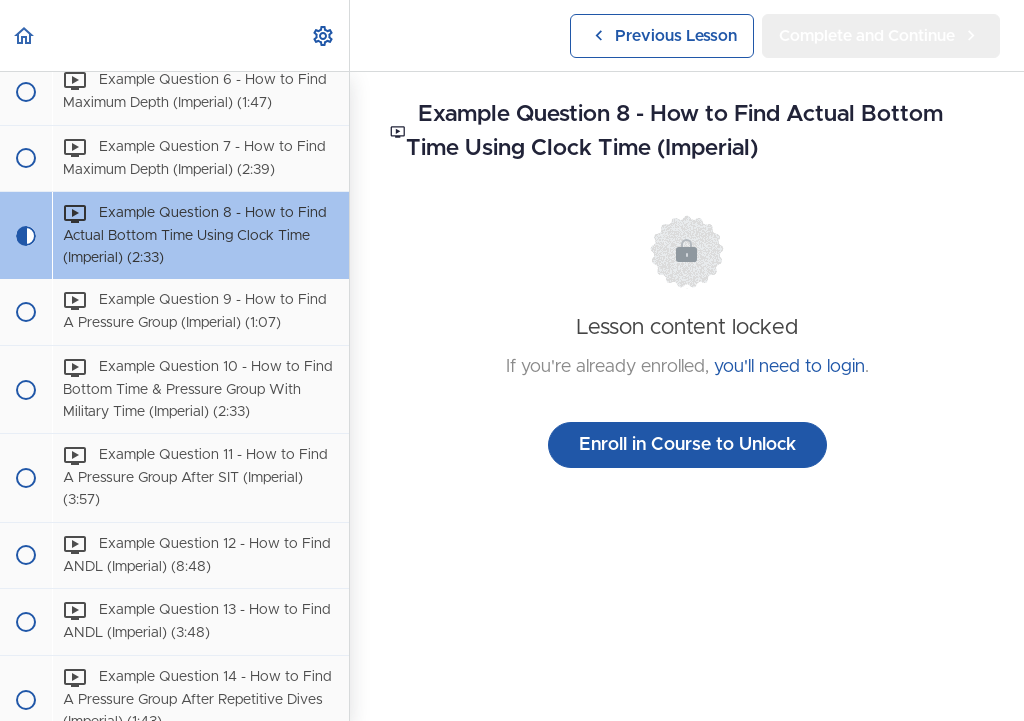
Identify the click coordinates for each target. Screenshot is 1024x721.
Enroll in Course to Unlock (687, 445)
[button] (25, 35)
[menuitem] (324, 35)
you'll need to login (789, 367)
